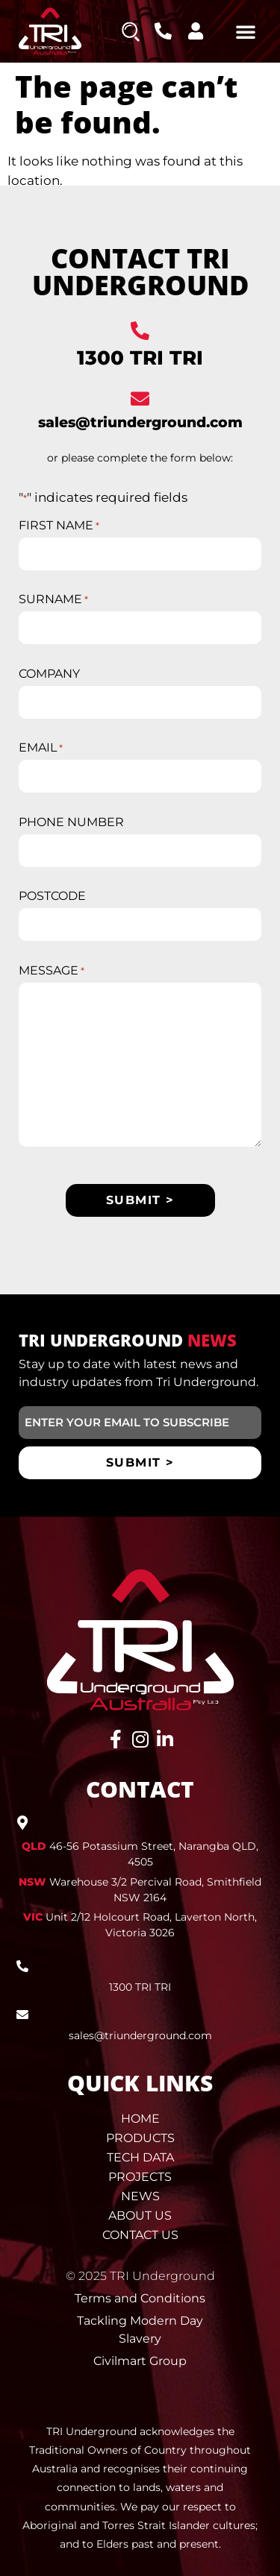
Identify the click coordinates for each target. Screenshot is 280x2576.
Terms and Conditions (140, 2298)
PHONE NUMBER (71, 822)
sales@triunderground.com (140, 422)
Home (140, 2118)
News (140, 2196)
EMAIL (41, 748)
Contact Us (140, 2235)
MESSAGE (51, 971)
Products (140, 2138)
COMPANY (49, 674)
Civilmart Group (140, 2361)
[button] (245, 31)
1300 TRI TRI (140, 358)
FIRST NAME (59, 526)
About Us (140, 2215)
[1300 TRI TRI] (140, 330)
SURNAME (53, 599)
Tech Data (140, 2157)
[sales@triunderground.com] (140, 398)
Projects (140, 2177)
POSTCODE (52, 896)
